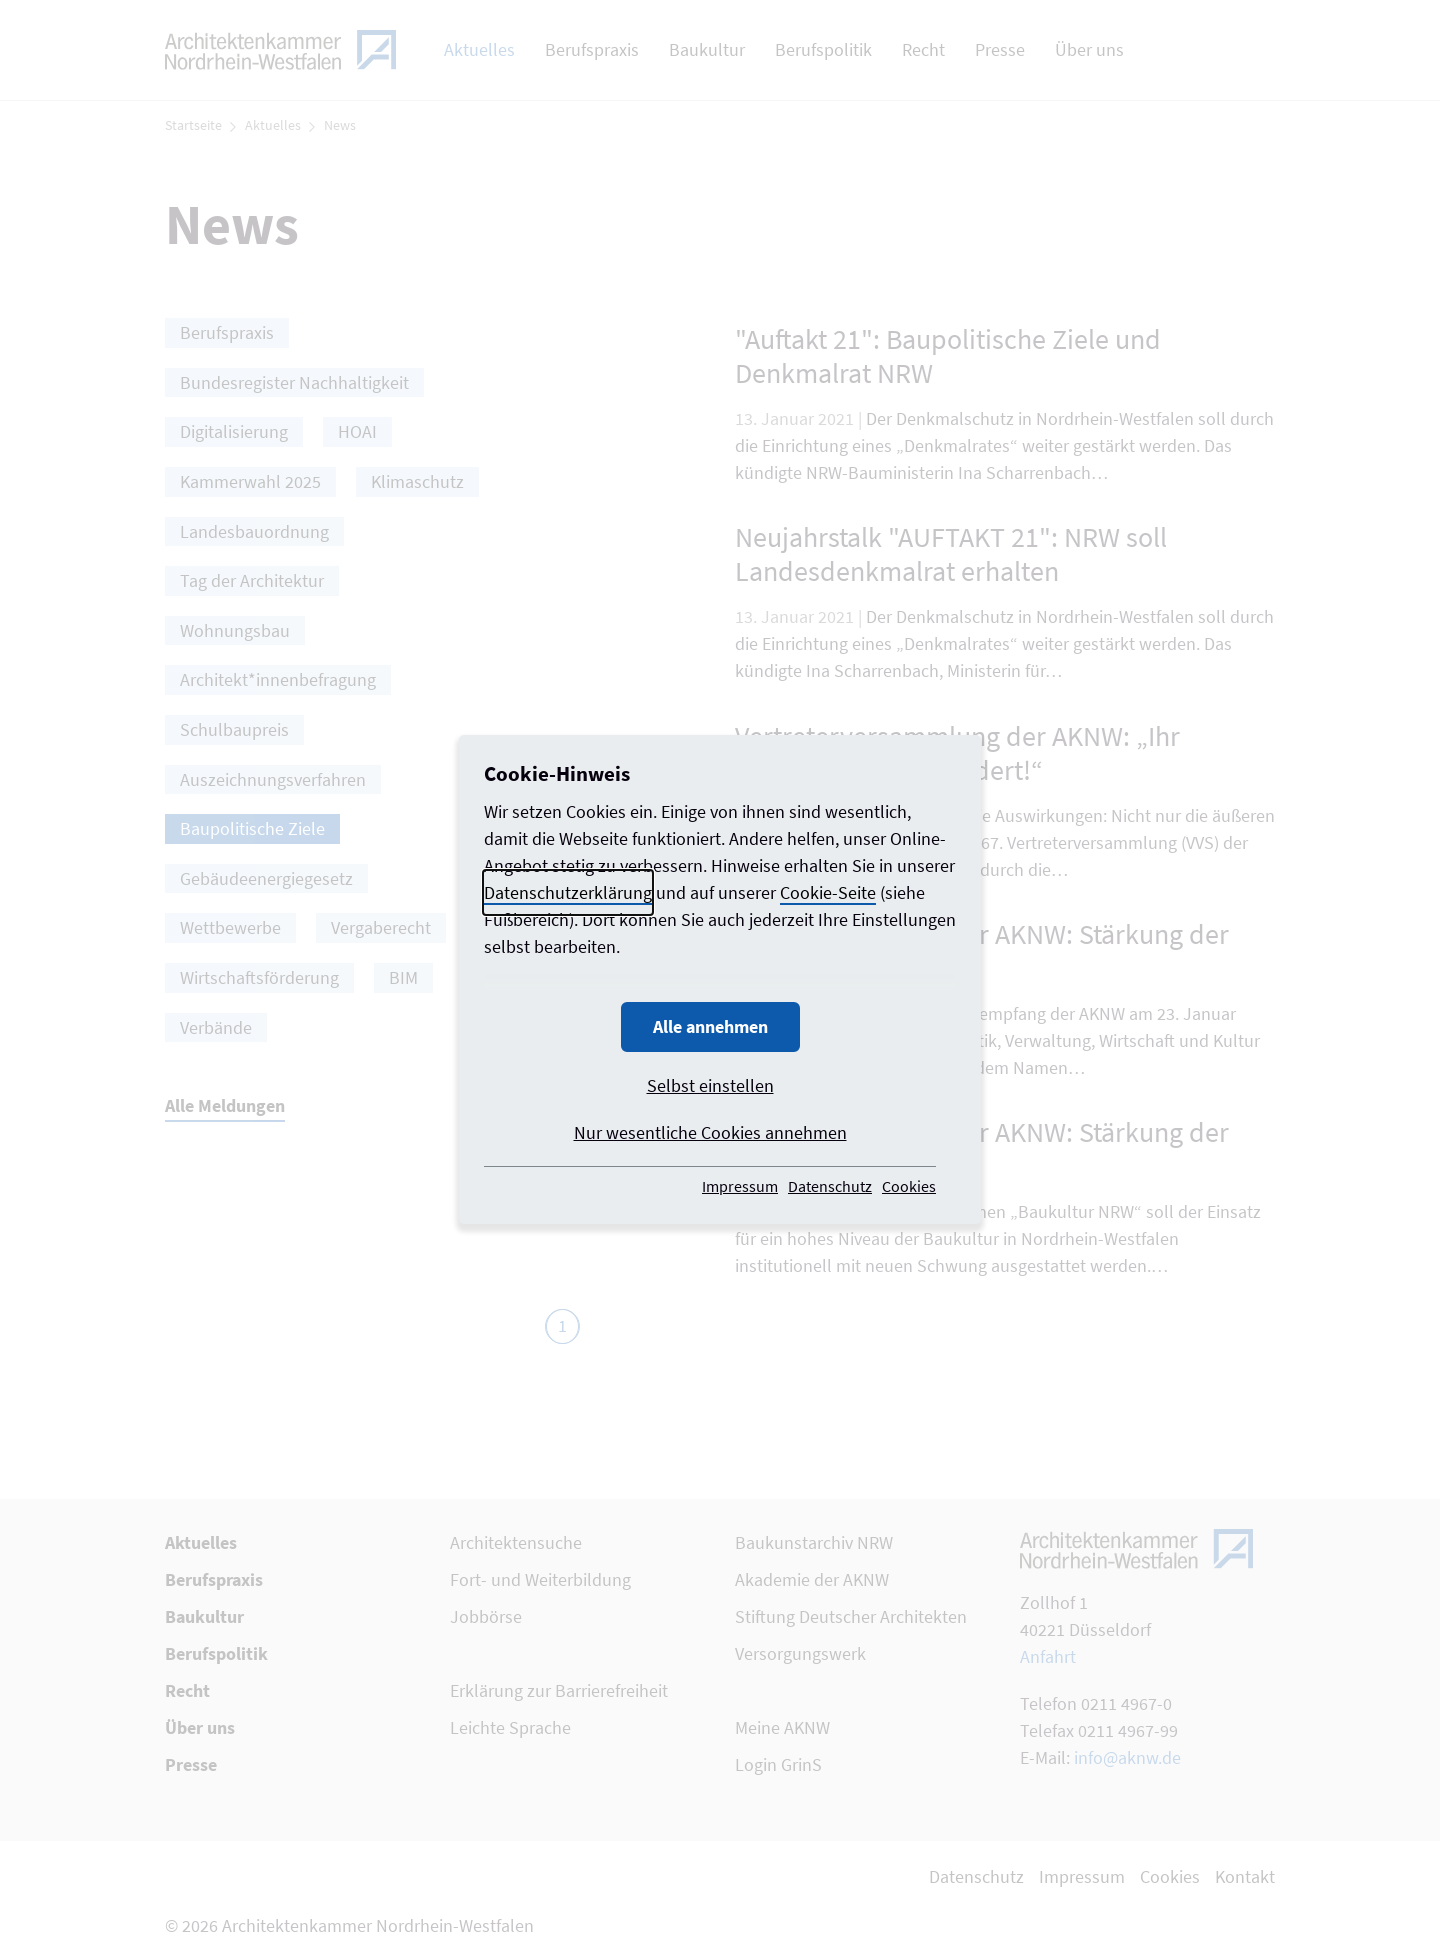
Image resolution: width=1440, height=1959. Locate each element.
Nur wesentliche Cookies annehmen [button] (710, 1132)
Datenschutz (830, 1186)
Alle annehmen (710, 1026)
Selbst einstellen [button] (710, 1085)
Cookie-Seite (828, 892)
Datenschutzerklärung (568, 892)
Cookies (909, 1186)
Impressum (740, 1186)
